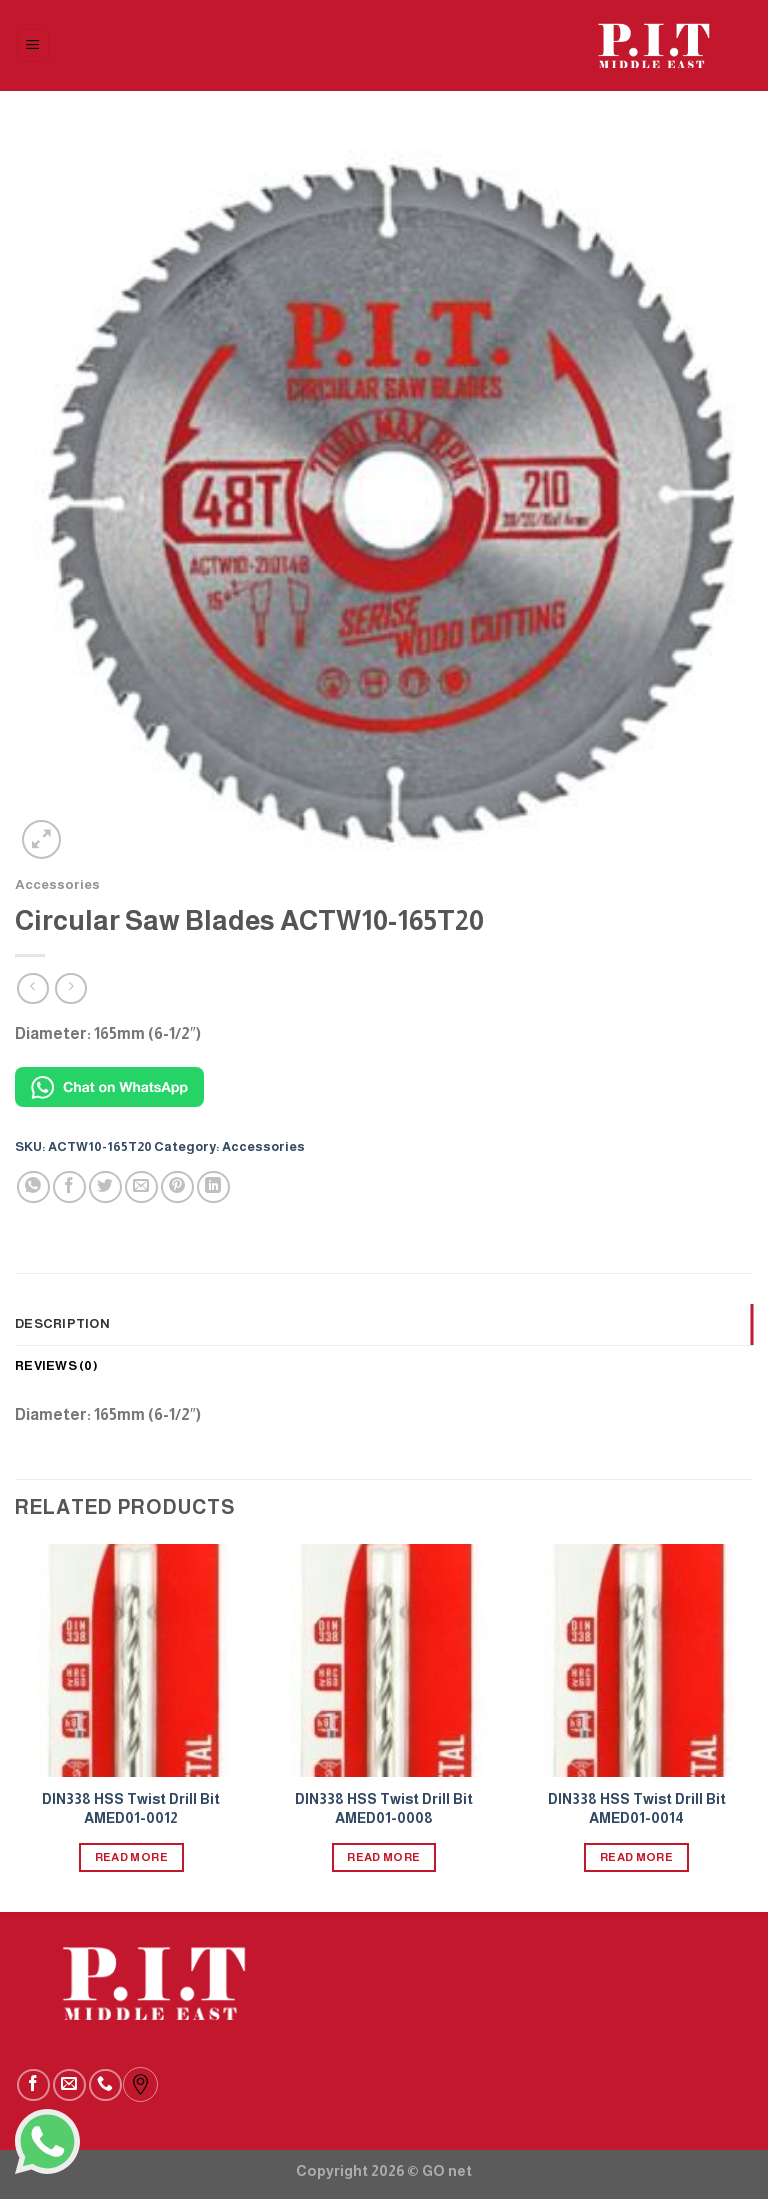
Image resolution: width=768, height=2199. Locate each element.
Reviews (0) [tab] (56, 1365)
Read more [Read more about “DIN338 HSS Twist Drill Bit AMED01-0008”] (383, 1857)
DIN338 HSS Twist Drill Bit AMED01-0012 (131, 1808)
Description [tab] (62, 1323)
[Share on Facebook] (69, 1187)
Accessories (57, 884)
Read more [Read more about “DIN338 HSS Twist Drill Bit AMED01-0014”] (636, 1857)
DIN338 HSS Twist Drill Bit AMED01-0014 (637, 1808)
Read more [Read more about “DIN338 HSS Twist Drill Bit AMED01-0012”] (131, 1857)
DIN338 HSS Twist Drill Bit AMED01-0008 (384, 1808)
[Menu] (33, 45)
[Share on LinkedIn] (213, 1187)
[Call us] (105, 2085)
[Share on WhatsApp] (33, 1187)
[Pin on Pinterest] (177, 1187)
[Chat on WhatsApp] (109, 1085)
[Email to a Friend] (141, 1187)
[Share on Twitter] (105, 1187)
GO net (447, 2171)
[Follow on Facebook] (33, 2085)
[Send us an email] (69, 2085)
